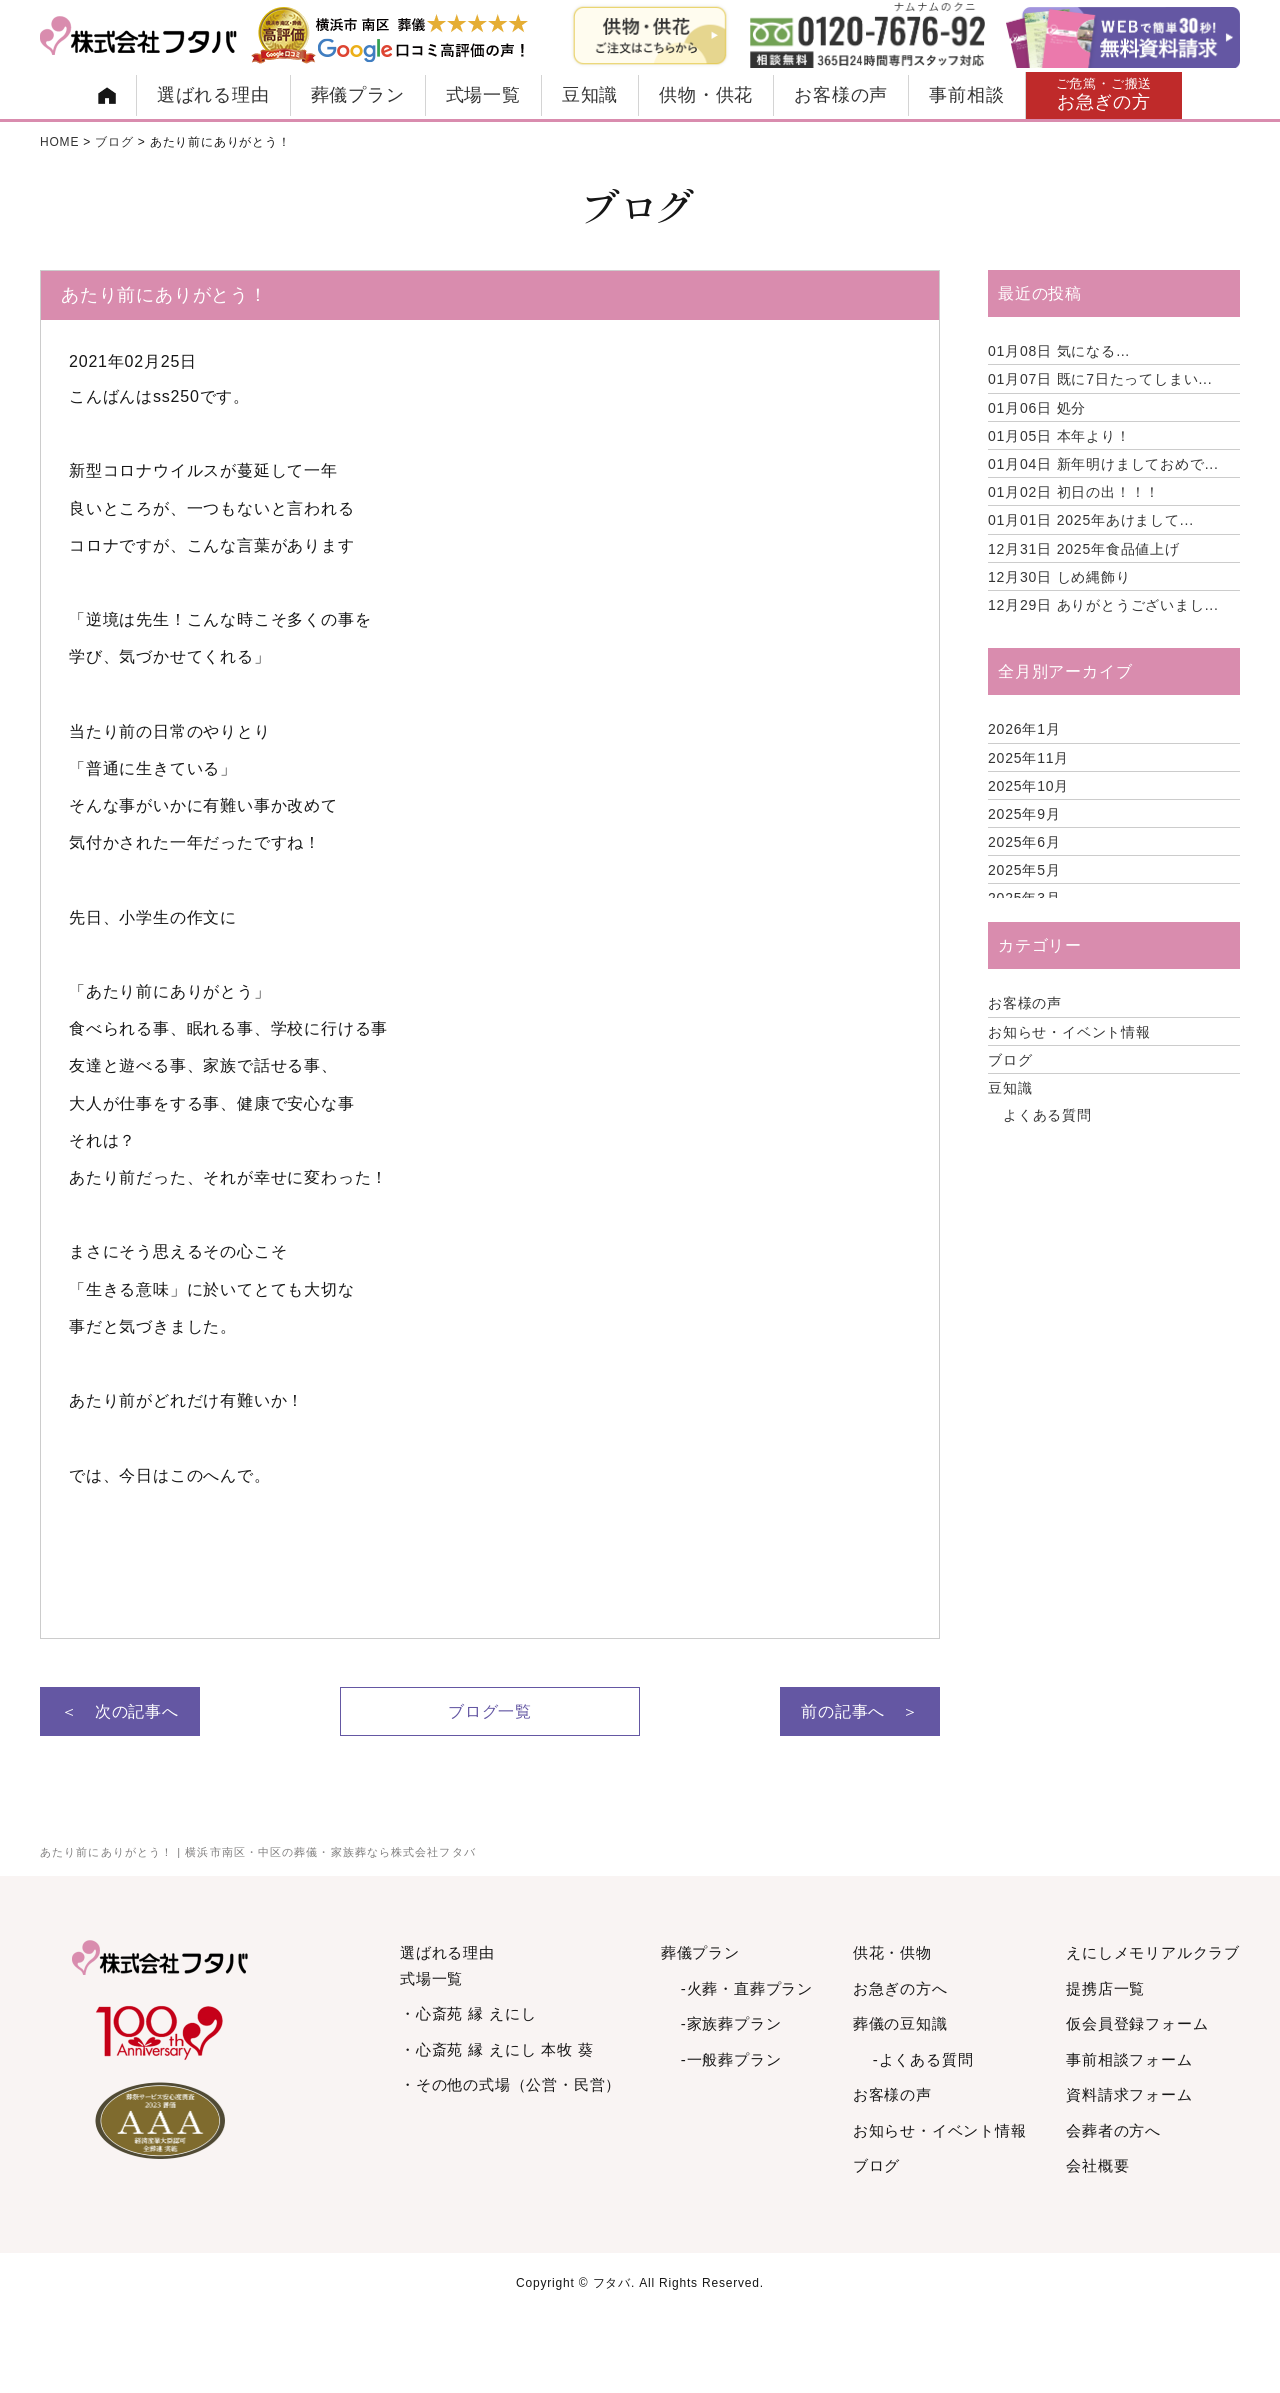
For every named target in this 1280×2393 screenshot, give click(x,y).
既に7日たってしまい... (1100, 379)
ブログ (1010, 1060)
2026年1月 (1024, 729)
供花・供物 (892, 1952)
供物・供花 (706, 95)
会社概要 (1097, 2165)
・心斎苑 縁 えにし (468, 2013)
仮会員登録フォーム (1137, 2023)
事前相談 (966, 95)
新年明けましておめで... (1103, 464)
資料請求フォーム (1129, 2094)
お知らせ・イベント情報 (1069, 1032)
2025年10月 (1028, 786)
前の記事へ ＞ (860, 1711)
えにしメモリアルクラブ (1153, 1952)
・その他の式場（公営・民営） (510, 2084)
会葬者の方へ (1113, 2130)
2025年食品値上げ (1084, 549)
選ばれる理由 (213, 95)
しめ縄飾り (1059, 577)
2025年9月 (1024, 814)
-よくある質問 (923, 2059)
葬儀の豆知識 (900, 2023)
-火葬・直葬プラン (747, 1988)
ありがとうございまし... (1103, 605)
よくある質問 (1047, 1115)
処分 (1037, 408)
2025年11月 (1028, 758)
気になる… (1059, 351)
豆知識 (590, 95)
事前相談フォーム (1129, 2059)
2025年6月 (1024, 842)
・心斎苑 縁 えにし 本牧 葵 (497, 2049)
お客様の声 (841, 95)
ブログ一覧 (490, 1711)
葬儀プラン (358, 95)
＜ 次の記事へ (120, 1711)
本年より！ (1059, 436)
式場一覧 (483, 95)
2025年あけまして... (1091, 520)
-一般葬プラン (731, 2059)
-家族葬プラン (731, 2023)
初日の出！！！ (1074, 492)
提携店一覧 (1105, 1988)
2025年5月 (1024, 870)
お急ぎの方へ (900, 1988)
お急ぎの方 (1104, 94)
